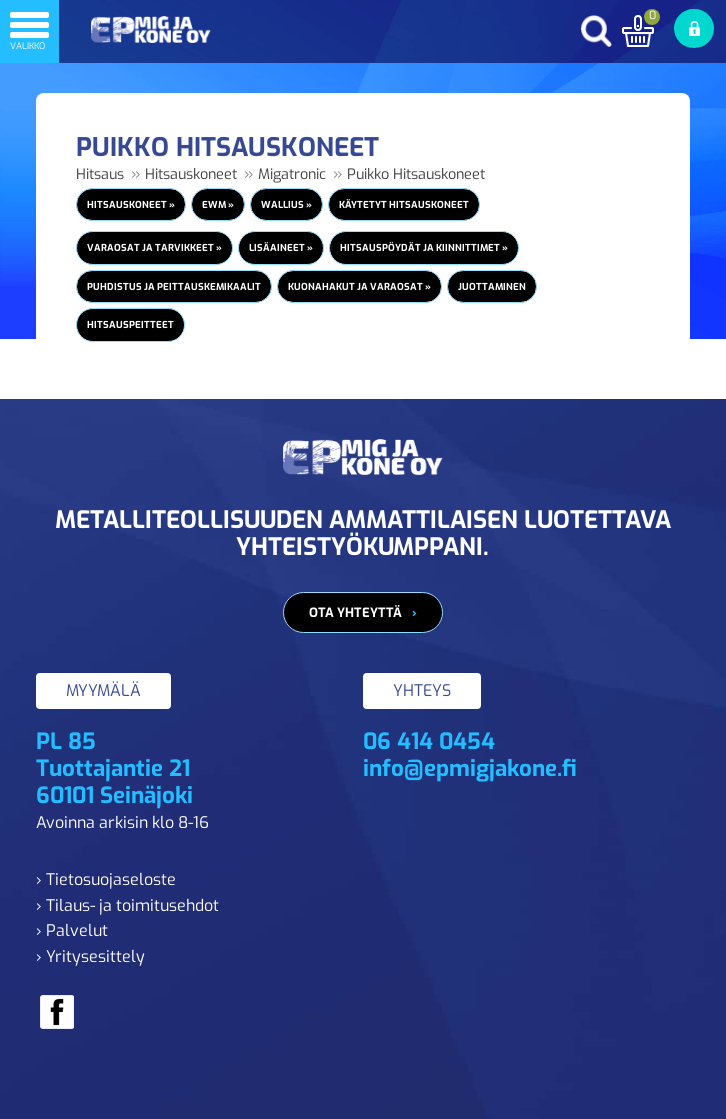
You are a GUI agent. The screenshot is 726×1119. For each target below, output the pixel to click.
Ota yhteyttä (355, 612)
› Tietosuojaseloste (106, 879)
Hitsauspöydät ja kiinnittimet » (424, 247)
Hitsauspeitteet (130, 324)
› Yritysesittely (90, 956)
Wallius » (286, 204)
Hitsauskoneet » (131, 204)
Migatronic (292, 174)
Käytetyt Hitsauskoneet (404, 204)
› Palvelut (72, 930)
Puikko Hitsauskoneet (416, 174)
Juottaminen (492, 286)
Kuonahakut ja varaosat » (359, 286)
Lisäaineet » (281, 247)
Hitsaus (100, 174)
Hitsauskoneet (191, 174)
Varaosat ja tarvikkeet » (154, 247)
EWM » (218, 204)
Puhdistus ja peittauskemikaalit (174, 286)
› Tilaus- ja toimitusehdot (127, 905)
